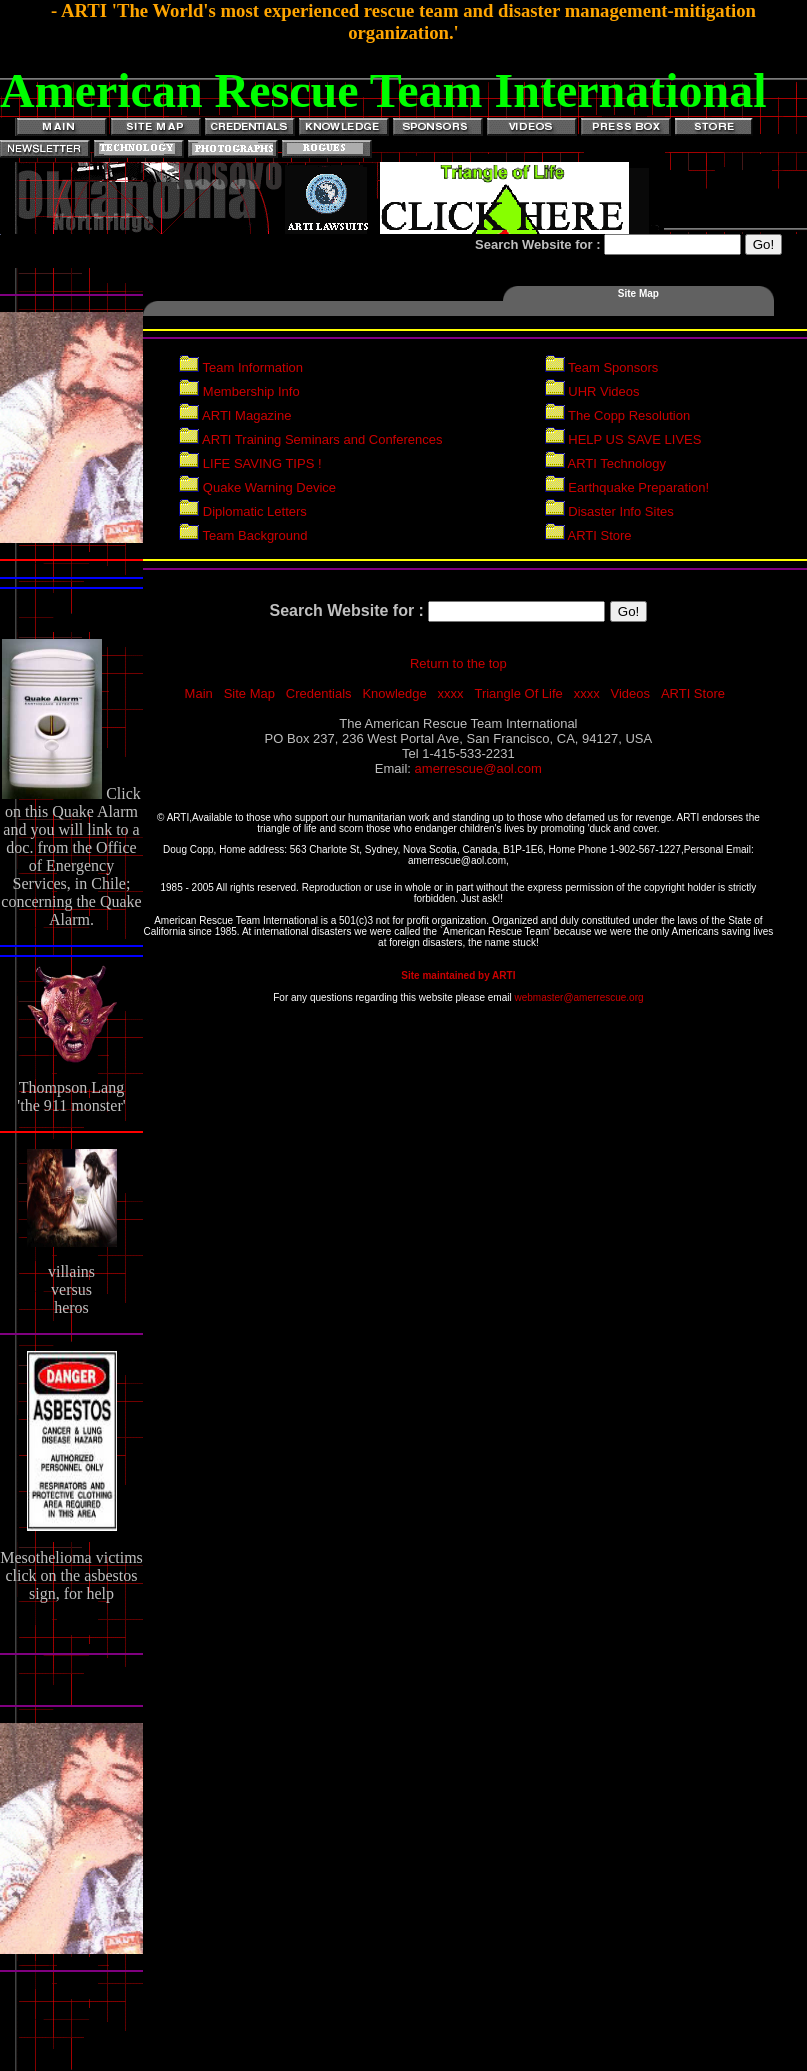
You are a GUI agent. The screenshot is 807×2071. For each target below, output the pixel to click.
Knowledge (394, 693)
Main (199, 693)
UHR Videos (592, 391)
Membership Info (239, 391)
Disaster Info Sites (609, 511)
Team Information (241, 367)
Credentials (319, 693)
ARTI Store (588, 535)
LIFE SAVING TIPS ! (250, 463)
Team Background (243, 535)
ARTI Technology (605, 463)
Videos (631, 693)
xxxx (451, 693)
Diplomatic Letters (243, 511)
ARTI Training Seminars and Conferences (310, 439)
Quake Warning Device (257, 487)
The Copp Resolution (618, 415)
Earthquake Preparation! (627, 487)
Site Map (249, 693)
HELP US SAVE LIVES (623, 439)
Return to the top (458, 663)
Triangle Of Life (518, 693)
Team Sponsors (602, 367)
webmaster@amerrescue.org (578, 997)
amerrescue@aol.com (478, 768)
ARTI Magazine (235, 415)
